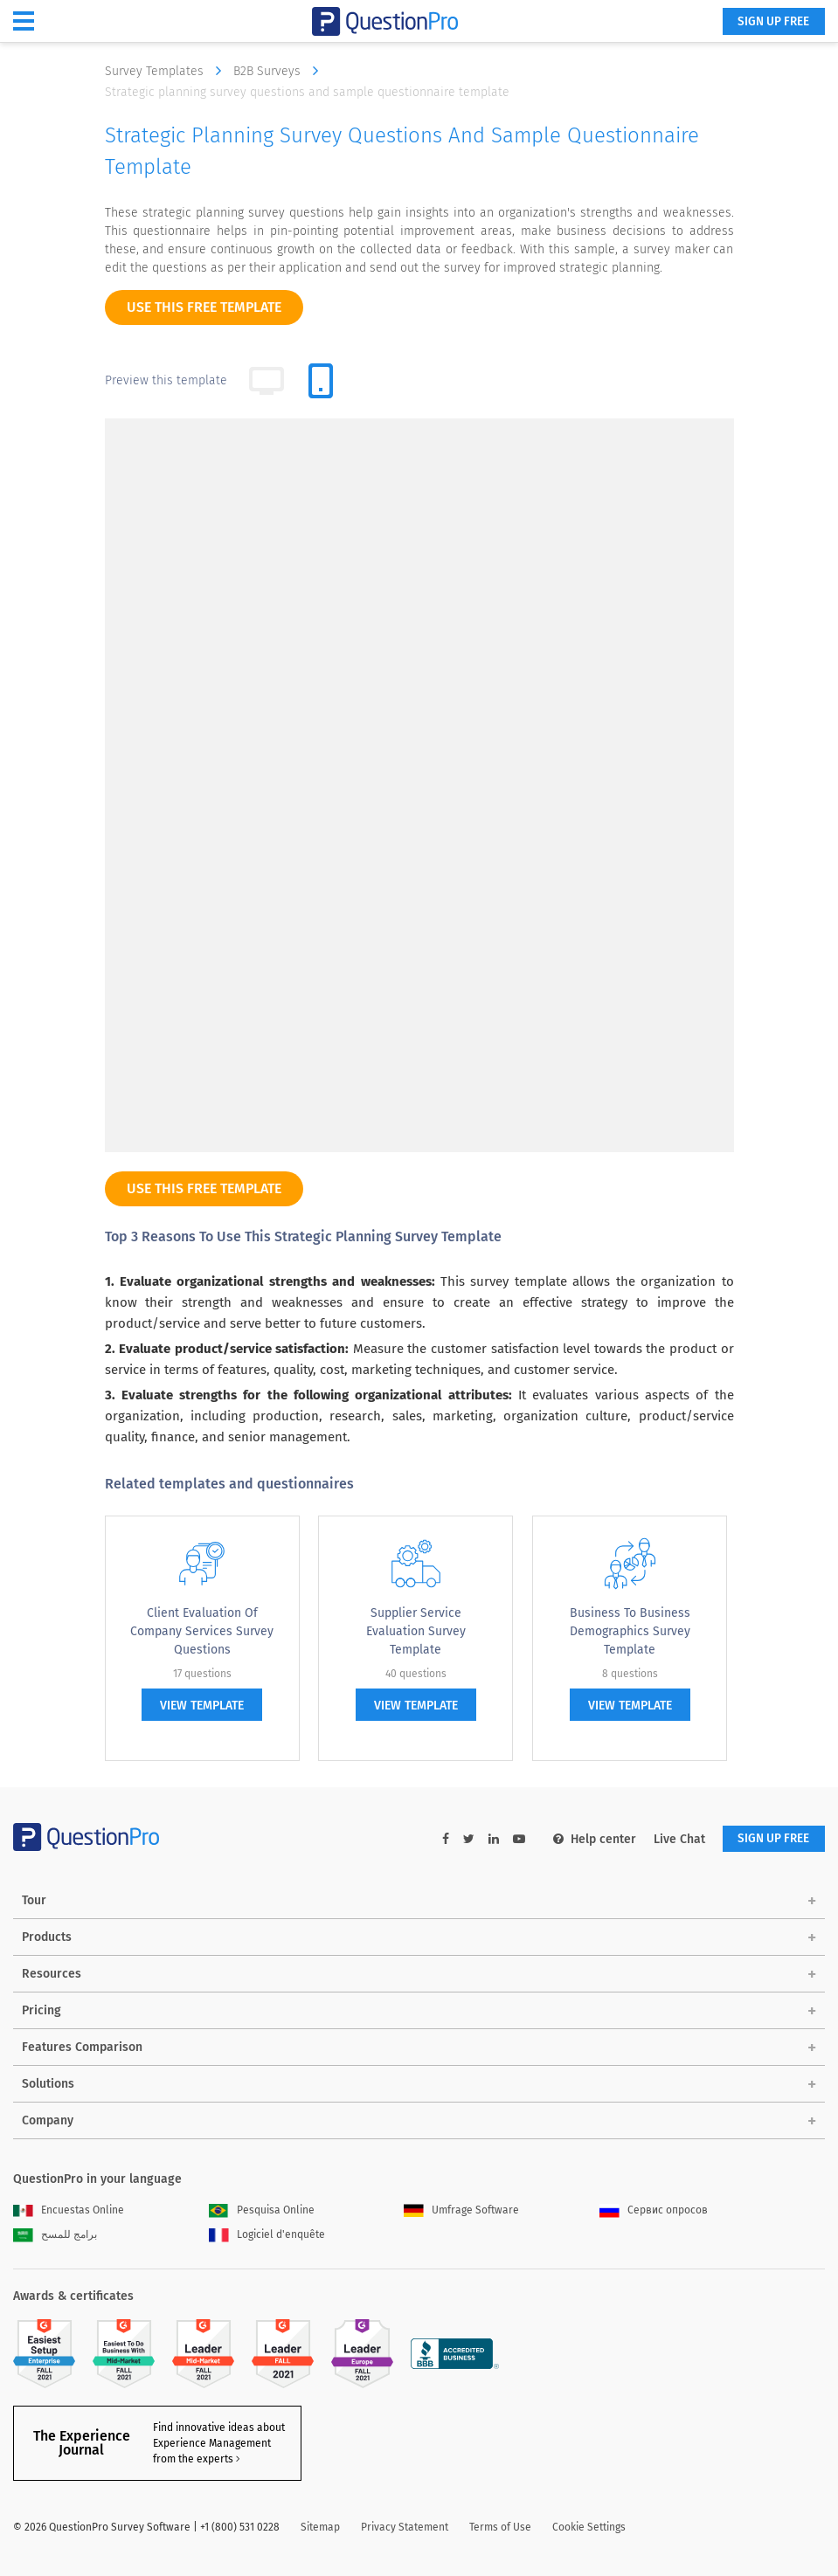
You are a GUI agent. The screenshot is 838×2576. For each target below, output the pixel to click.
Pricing (41, 2011)
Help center (587, 1839)
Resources (51, 1974)
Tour (34, 1901)
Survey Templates (167, 71)
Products (47, 1937)
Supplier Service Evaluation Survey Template (416, 1631)
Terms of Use (500, 2528)
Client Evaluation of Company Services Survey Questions (202, 1631)
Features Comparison (82, 2048)
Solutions (48, 2084)
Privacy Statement (404, 2528)
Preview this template (166, 380)
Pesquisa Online (262, 2211)
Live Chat (672, 1839)
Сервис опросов (653, 2211)
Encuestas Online (68, 2211)
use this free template (204, 307)
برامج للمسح (55, 2235)
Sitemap (320, 2528)
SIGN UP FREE (770, 22)
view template (202, 1705)
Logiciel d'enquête (267, 2235)
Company (47, 2121)
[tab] (321, 381)
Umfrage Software (461, 2211)
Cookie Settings (589, 2528)
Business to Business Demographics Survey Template (630, 1631)
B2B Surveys (280, 71)
